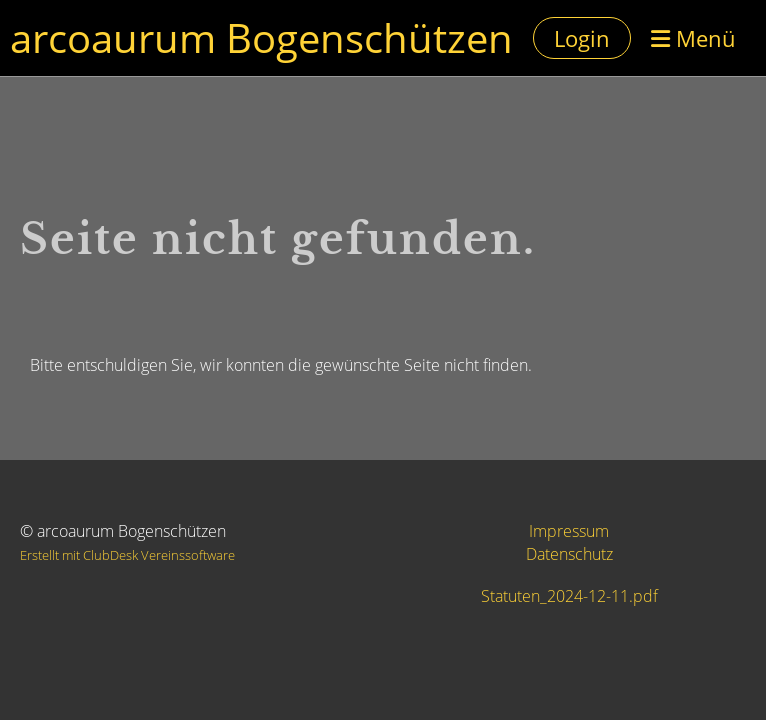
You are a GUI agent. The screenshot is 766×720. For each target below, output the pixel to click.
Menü (693, 38)
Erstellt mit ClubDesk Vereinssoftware (127, 555)
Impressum (569, 531)
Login (582, 38)
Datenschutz (569, 554)
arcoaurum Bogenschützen (261, 37)
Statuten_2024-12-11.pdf (569, 596)
